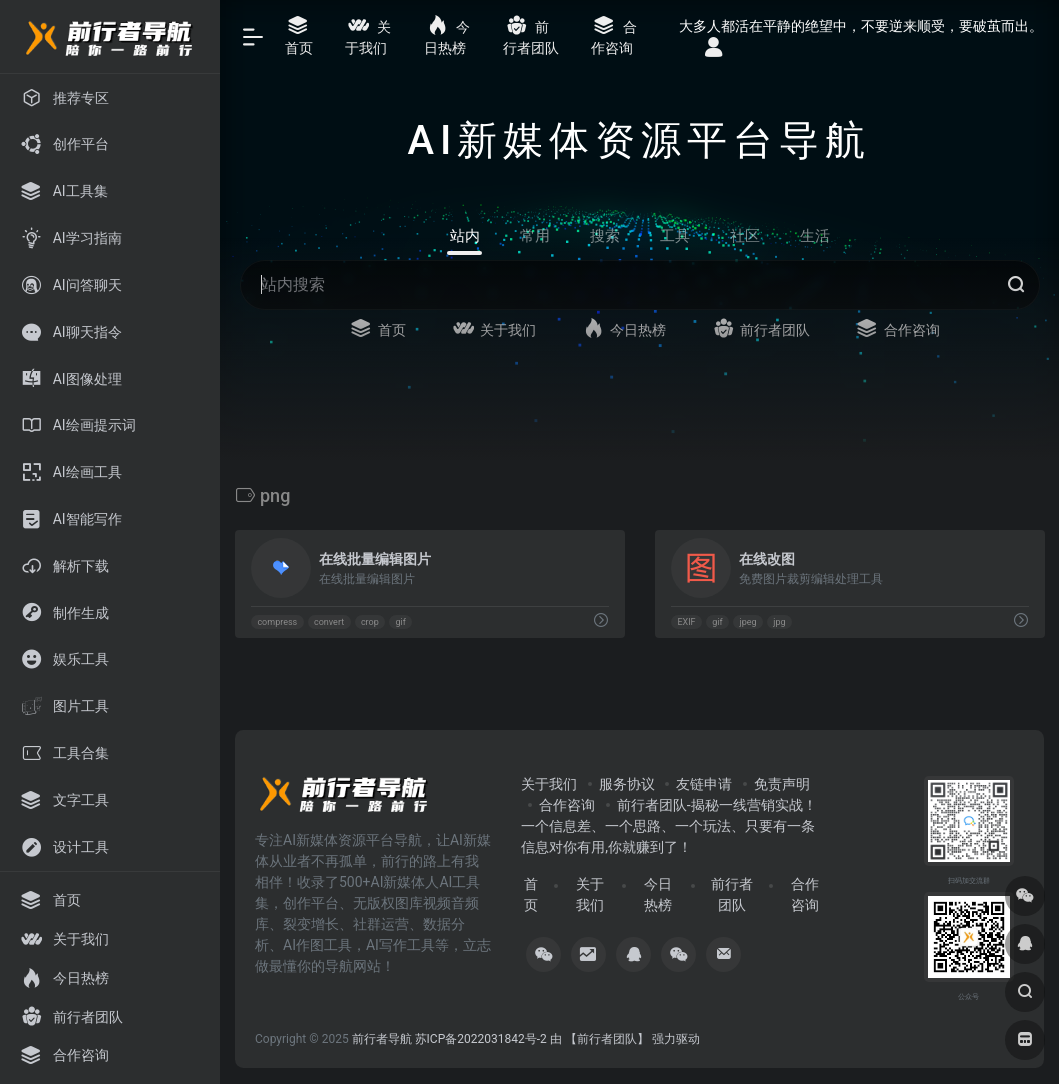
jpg (779, 622)
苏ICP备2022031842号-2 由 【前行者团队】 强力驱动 (557, 1039)
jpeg (747, 622)
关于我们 (549, 784)
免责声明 (782, 784)
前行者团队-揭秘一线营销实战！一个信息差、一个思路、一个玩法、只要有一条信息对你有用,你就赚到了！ (668, 826)
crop (370, 622)
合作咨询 (567, 805)
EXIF (686, 622)
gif (401, 622)
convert (329, 622)
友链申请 (704, 784)
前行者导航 (382, 1039)
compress (277, 622)
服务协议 (627, 784)
